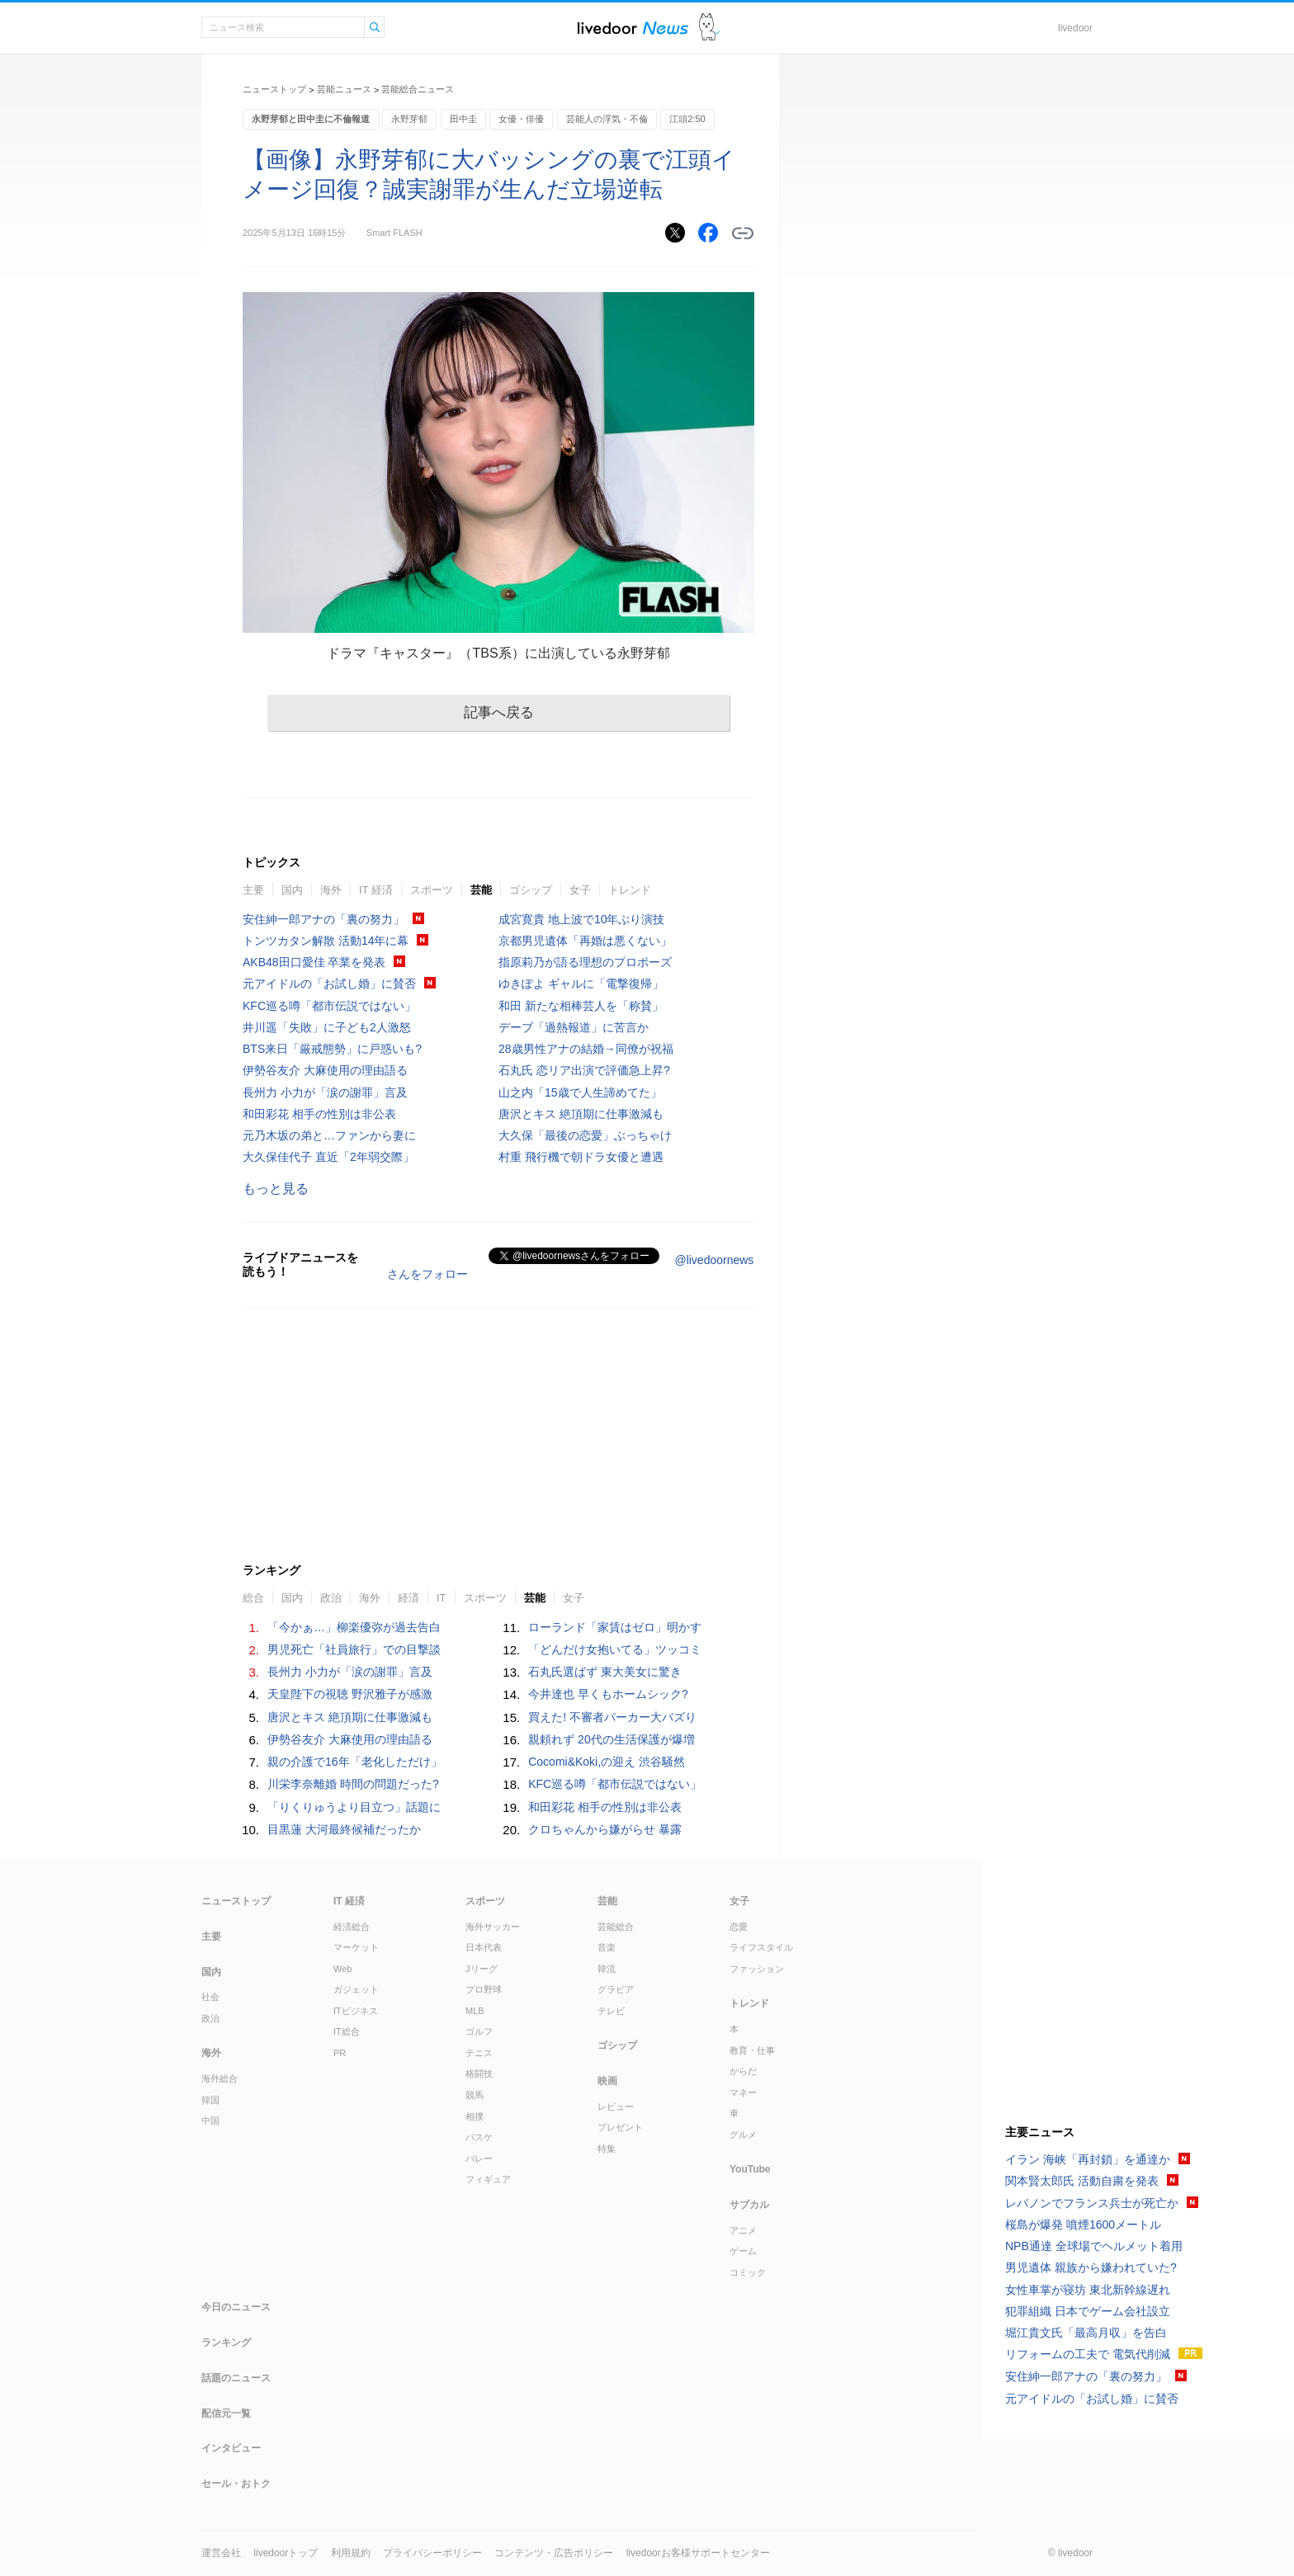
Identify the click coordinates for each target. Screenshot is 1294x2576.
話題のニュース (236, 2378)
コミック (748, 2272)
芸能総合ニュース (417, 89)
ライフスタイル (761, 1947)
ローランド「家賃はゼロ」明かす (614, 1627)
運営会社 (221, 2553)
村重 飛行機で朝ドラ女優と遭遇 (581, 1156)
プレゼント (620, 2127)
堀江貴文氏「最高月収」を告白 (1086, 2332)
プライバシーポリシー (432, 2553)
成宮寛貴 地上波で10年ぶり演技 (581, 919)
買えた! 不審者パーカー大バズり (612, 1717)
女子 (580, 890)
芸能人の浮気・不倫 (607, 119)
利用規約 (351, 2553)
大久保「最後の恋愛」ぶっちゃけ (585, 1135)
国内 (292, 890)
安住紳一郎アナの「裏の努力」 (323, 919)
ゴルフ (479, 2031)
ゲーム (743, 2251)
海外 (331, 890)
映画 (607, 2081)
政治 (331, 1598)
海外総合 (219, 2078)
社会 (210, 1997)
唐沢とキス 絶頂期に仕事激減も (581, 1114)
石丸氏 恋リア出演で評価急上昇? (584, 1070)
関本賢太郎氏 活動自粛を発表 (1082, 2180)
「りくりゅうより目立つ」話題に (354, 1807)
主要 (253, 890)
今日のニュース (236, 2307)
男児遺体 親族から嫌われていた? (1091, 2267)
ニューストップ (274, 89)
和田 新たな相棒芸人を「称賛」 (581, 1005)
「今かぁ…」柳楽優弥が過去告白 (354, 1627)
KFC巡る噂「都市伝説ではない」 (329, 1005)
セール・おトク (236, 2483)
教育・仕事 (752, 2050)
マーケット (356, 1947)
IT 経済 (376, 890)
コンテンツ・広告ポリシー (553, 2553)
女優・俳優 (521, 119)
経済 (408, 1598)
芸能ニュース (344, 89)
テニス (479, 2053)
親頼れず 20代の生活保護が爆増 (611, 1739)
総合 (253, 1598)
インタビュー (231, 2448)
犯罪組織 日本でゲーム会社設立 (1087, 2311)
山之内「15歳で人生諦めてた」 (580, 1092)
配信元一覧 (226, 2413)
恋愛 (739, 1927)
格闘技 (479, 2073)
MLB (474, 2011)
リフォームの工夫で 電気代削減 (1087, 2354)
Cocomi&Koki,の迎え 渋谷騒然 (606, 1761)
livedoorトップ (285, 2553)
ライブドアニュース (633, 27)
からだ (743, 2071)
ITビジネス (355, 2011)
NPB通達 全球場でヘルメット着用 (1094, 2246)
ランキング (226, 2342)
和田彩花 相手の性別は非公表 (319, 1114)
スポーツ (431, 890)
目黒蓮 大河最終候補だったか (344, 1829)
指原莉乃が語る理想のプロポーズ (585, 962)
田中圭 (463, 119)
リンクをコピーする (742, 233)
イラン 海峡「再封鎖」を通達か (1087, 2159)
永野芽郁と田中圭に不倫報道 (311, 119)
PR (339, 2053)
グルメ (743, 2135)
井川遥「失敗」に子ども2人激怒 (327, 1027)
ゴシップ (530, 890)
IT (441, 1598)
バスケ (479, 2137)
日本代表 (483, 1947)
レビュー (615, 2106)
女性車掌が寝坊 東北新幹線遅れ (1087, 2289)
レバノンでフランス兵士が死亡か (1091, 2203)
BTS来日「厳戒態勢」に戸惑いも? (332, 1048)
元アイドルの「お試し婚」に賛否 (329, 983)
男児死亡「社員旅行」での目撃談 (354, 1649)
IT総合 (346, 2031)
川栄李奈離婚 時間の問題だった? (353, 1783)
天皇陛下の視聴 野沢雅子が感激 (349, 1694)
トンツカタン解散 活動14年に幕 (326, 940)
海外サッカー (492, 1927)
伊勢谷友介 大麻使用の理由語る (325, 1070)
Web (342, 1969)
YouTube (750, 2169)
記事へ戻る (499, 712)
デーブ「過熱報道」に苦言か (573, 1027)
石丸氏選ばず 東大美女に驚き (605, 1671)
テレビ (611, 2011)
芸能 (481, 890)
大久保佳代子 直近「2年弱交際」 (328, 1156)
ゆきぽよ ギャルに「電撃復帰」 (581, 983)
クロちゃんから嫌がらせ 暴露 (605, 1829)
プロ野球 (483, 1989)
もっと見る (276, 1189)
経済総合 (351, 1927)
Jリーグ (481, 1969)
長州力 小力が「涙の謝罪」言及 (325, 1092)
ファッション (757, 1969)
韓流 (606, 1969)
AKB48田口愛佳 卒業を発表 (314, 962)
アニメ (743, 2230)
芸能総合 (615, 1927)
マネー (743, 2092)
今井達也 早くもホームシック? (608, 1694)
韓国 (210, 2100)
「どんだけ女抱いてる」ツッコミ (614, 1649)
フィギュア (488, 2179)
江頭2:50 (687, 119)
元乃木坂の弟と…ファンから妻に (329, 1135)
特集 (606, 2149)
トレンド (629, 890)
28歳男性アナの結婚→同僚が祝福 (585, 1048)
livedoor (1075, 28)
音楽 (606, 1947)
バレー (479, 2158)
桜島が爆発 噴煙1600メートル (1083, 2224)
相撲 (474, 2116)
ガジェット (356, 1989)
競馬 (474, 2095)
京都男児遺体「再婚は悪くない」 (585, 940)
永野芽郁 (409, 119)
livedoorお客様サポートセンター (698, 2553)
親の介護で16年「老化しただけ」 (354, 1761)
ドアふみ (709, 27)
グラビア (615, 1989)
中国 (210, 2120)
